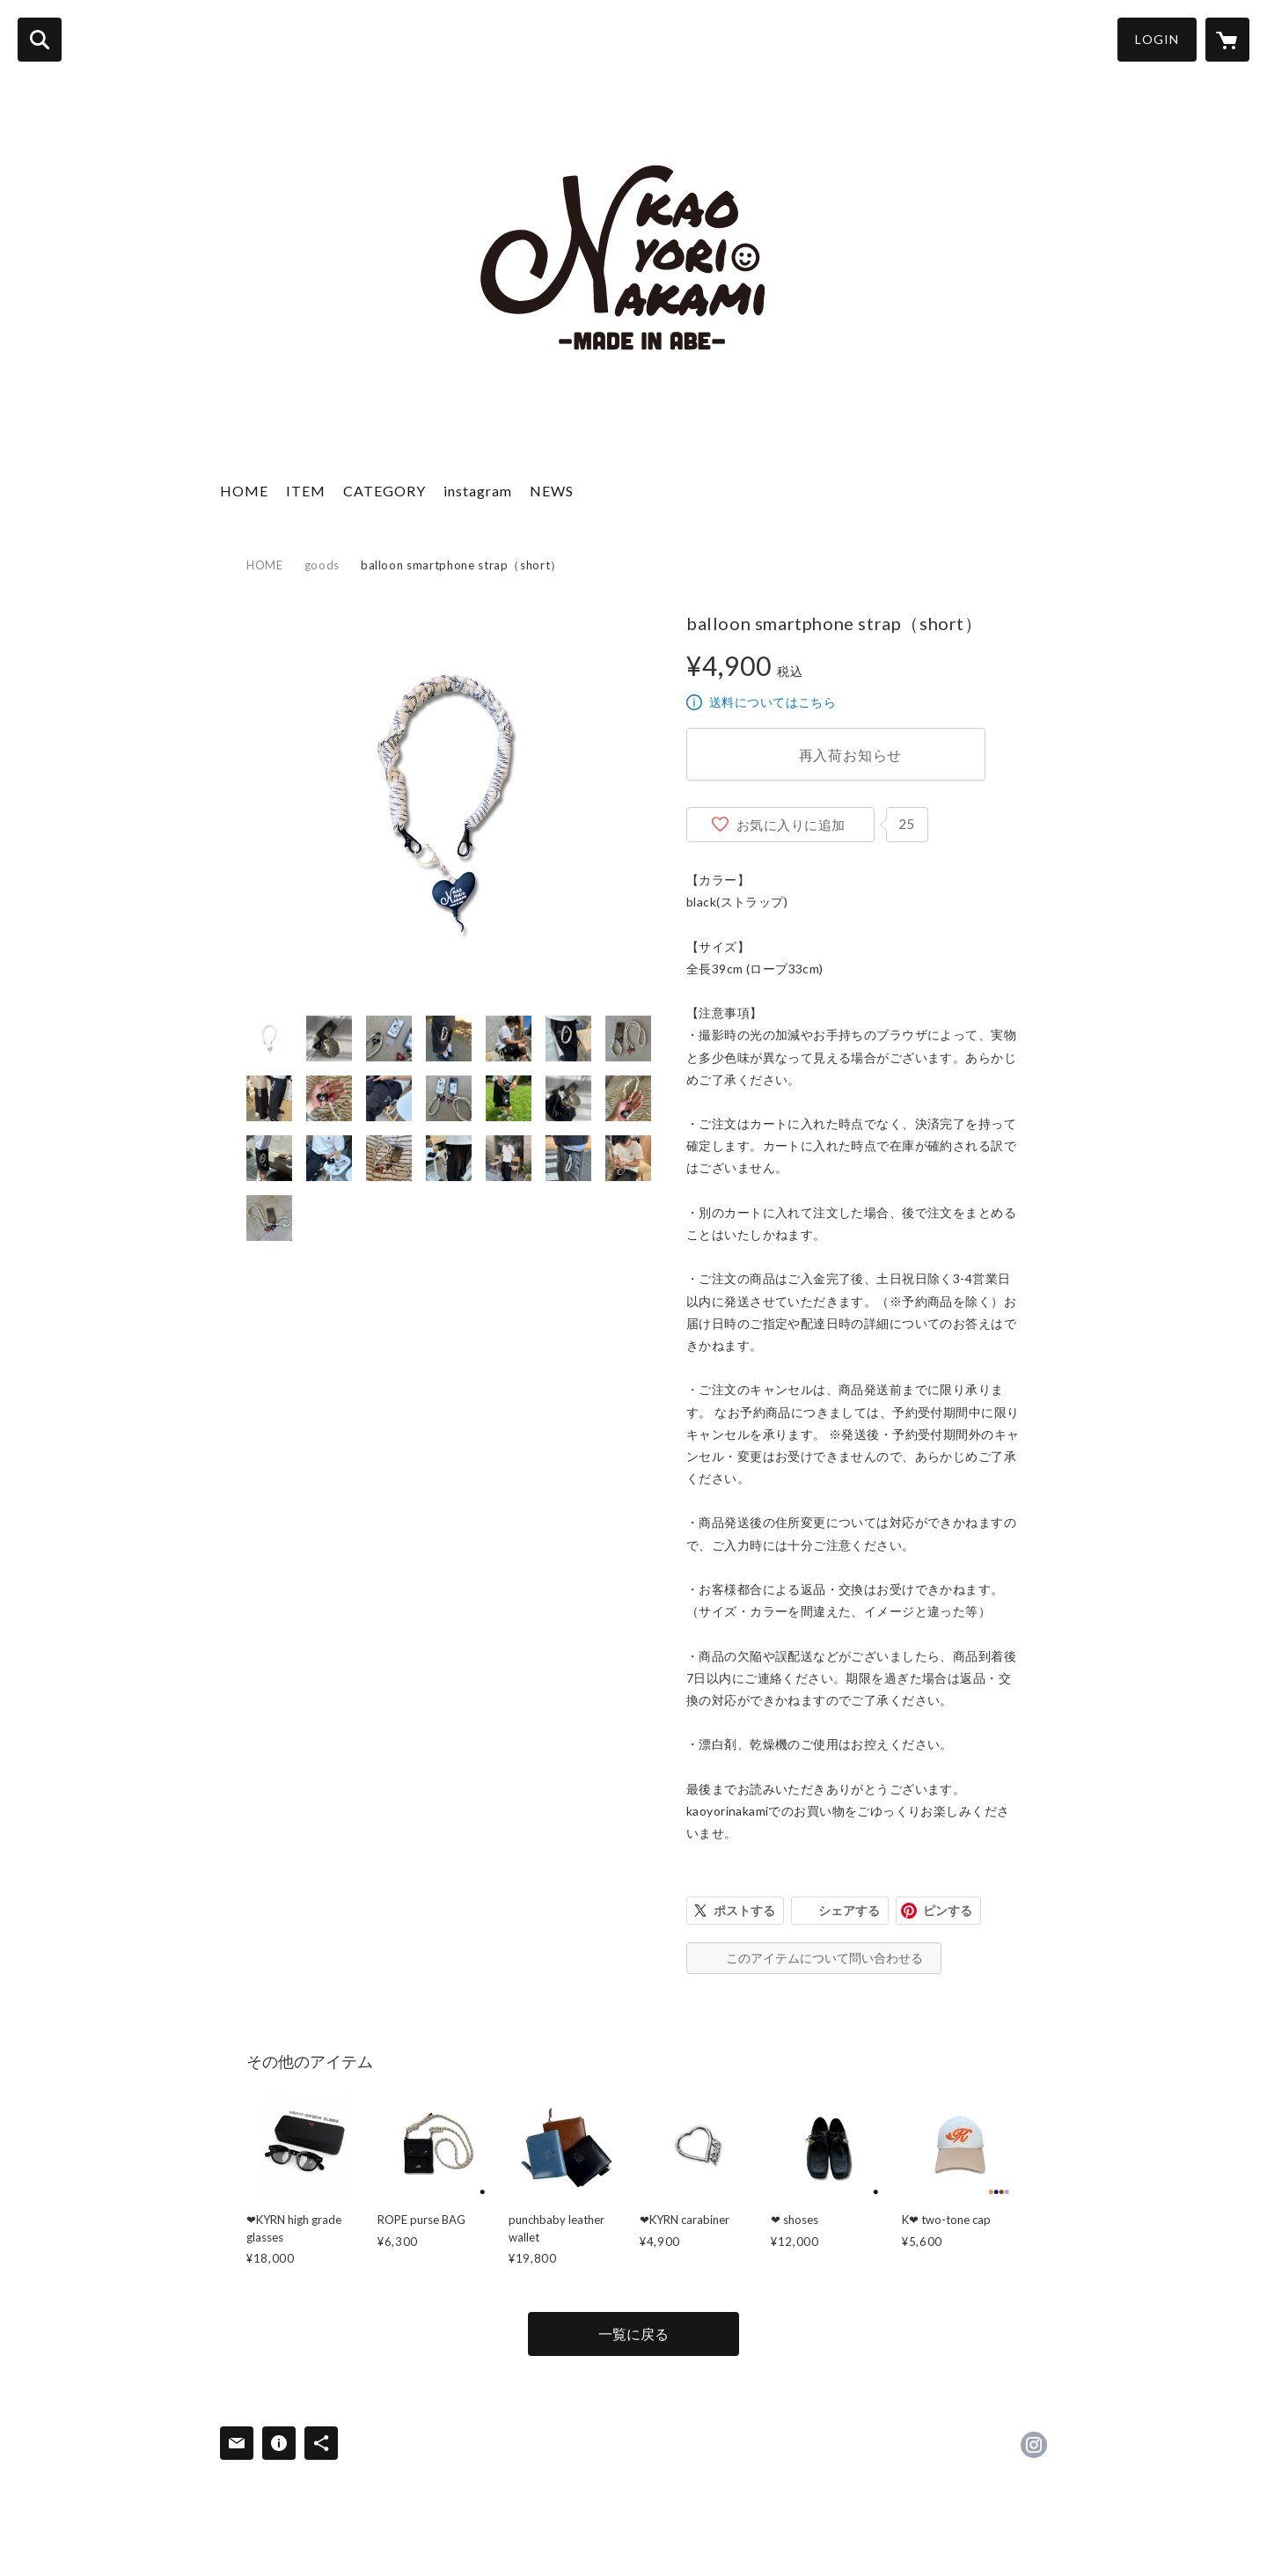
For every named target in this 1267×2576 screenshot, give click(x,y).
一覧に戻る (633, 2333)
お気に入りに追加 (791, 825)
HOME (244, 490)
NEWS (552, 490)
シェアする (849, 1910)
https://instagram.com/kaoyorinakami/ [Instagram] (1034, 2445)
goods (322, 565)
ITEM (306, 490)
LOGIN (1157, 39)
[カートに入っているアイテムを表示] (1227, 40)
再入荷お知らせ (851, 754)
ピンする (947, 1910)
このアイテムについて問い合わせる (824, 1957)
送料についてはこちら (772, 701)
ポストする (744, 1910)
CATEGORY (384, 490)
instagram (477, 490)
